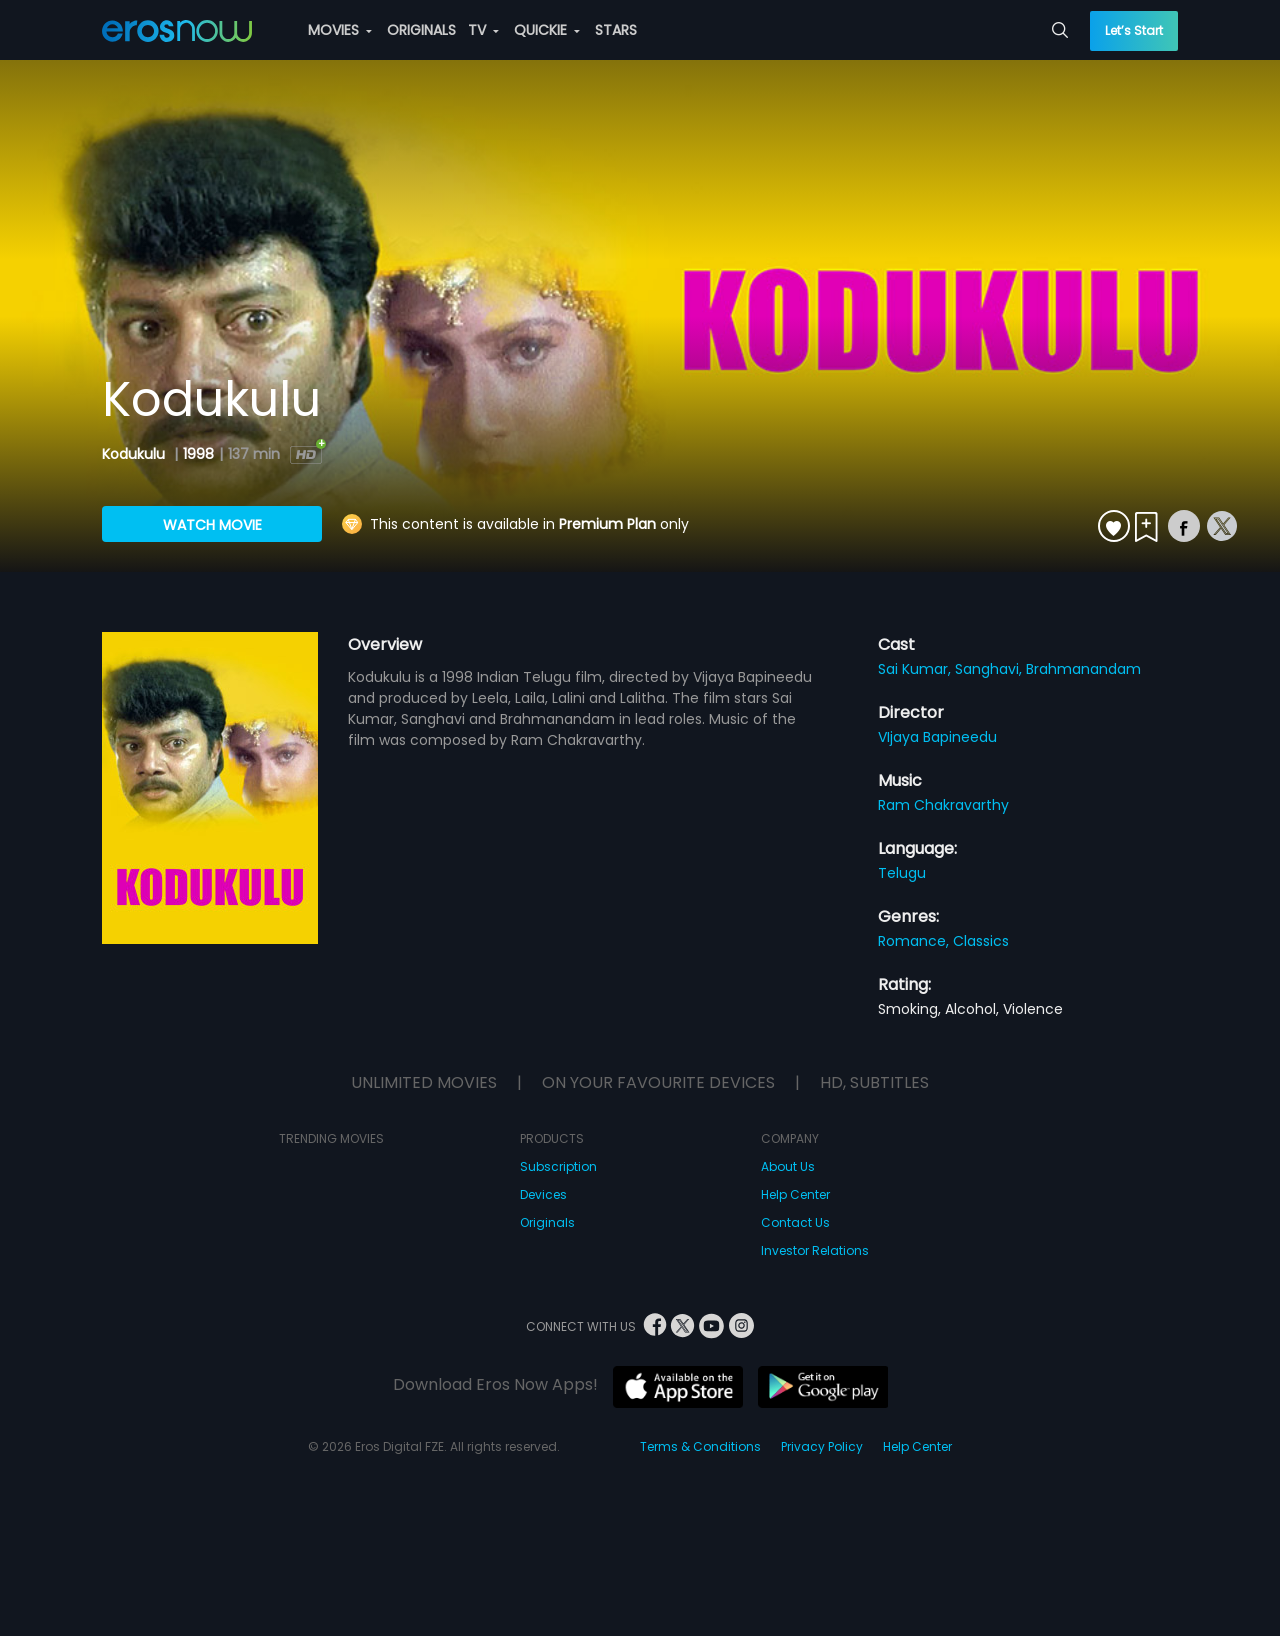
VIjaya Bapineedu (937, 737)
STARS (616, 30)
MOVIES (340, 30)
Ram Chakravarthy (943, 805)
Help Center (795, 1194)
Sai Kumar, (916, 669)
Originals (547, 1222)
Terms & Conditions (700, 1446)
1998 (198, 454)
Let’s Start (1134, 30)
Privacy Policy (822, 1446)
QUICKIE (547, 30)
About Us (788, 1166)
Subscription (558, 1166)
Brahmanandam (1083, 669)
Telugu (902, 873)
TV (483, 30)
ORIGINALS (421, 30)
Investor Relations (815, 1250)
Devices (543, 1194)
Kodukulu (135, 454)
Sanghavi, (990, 669)
